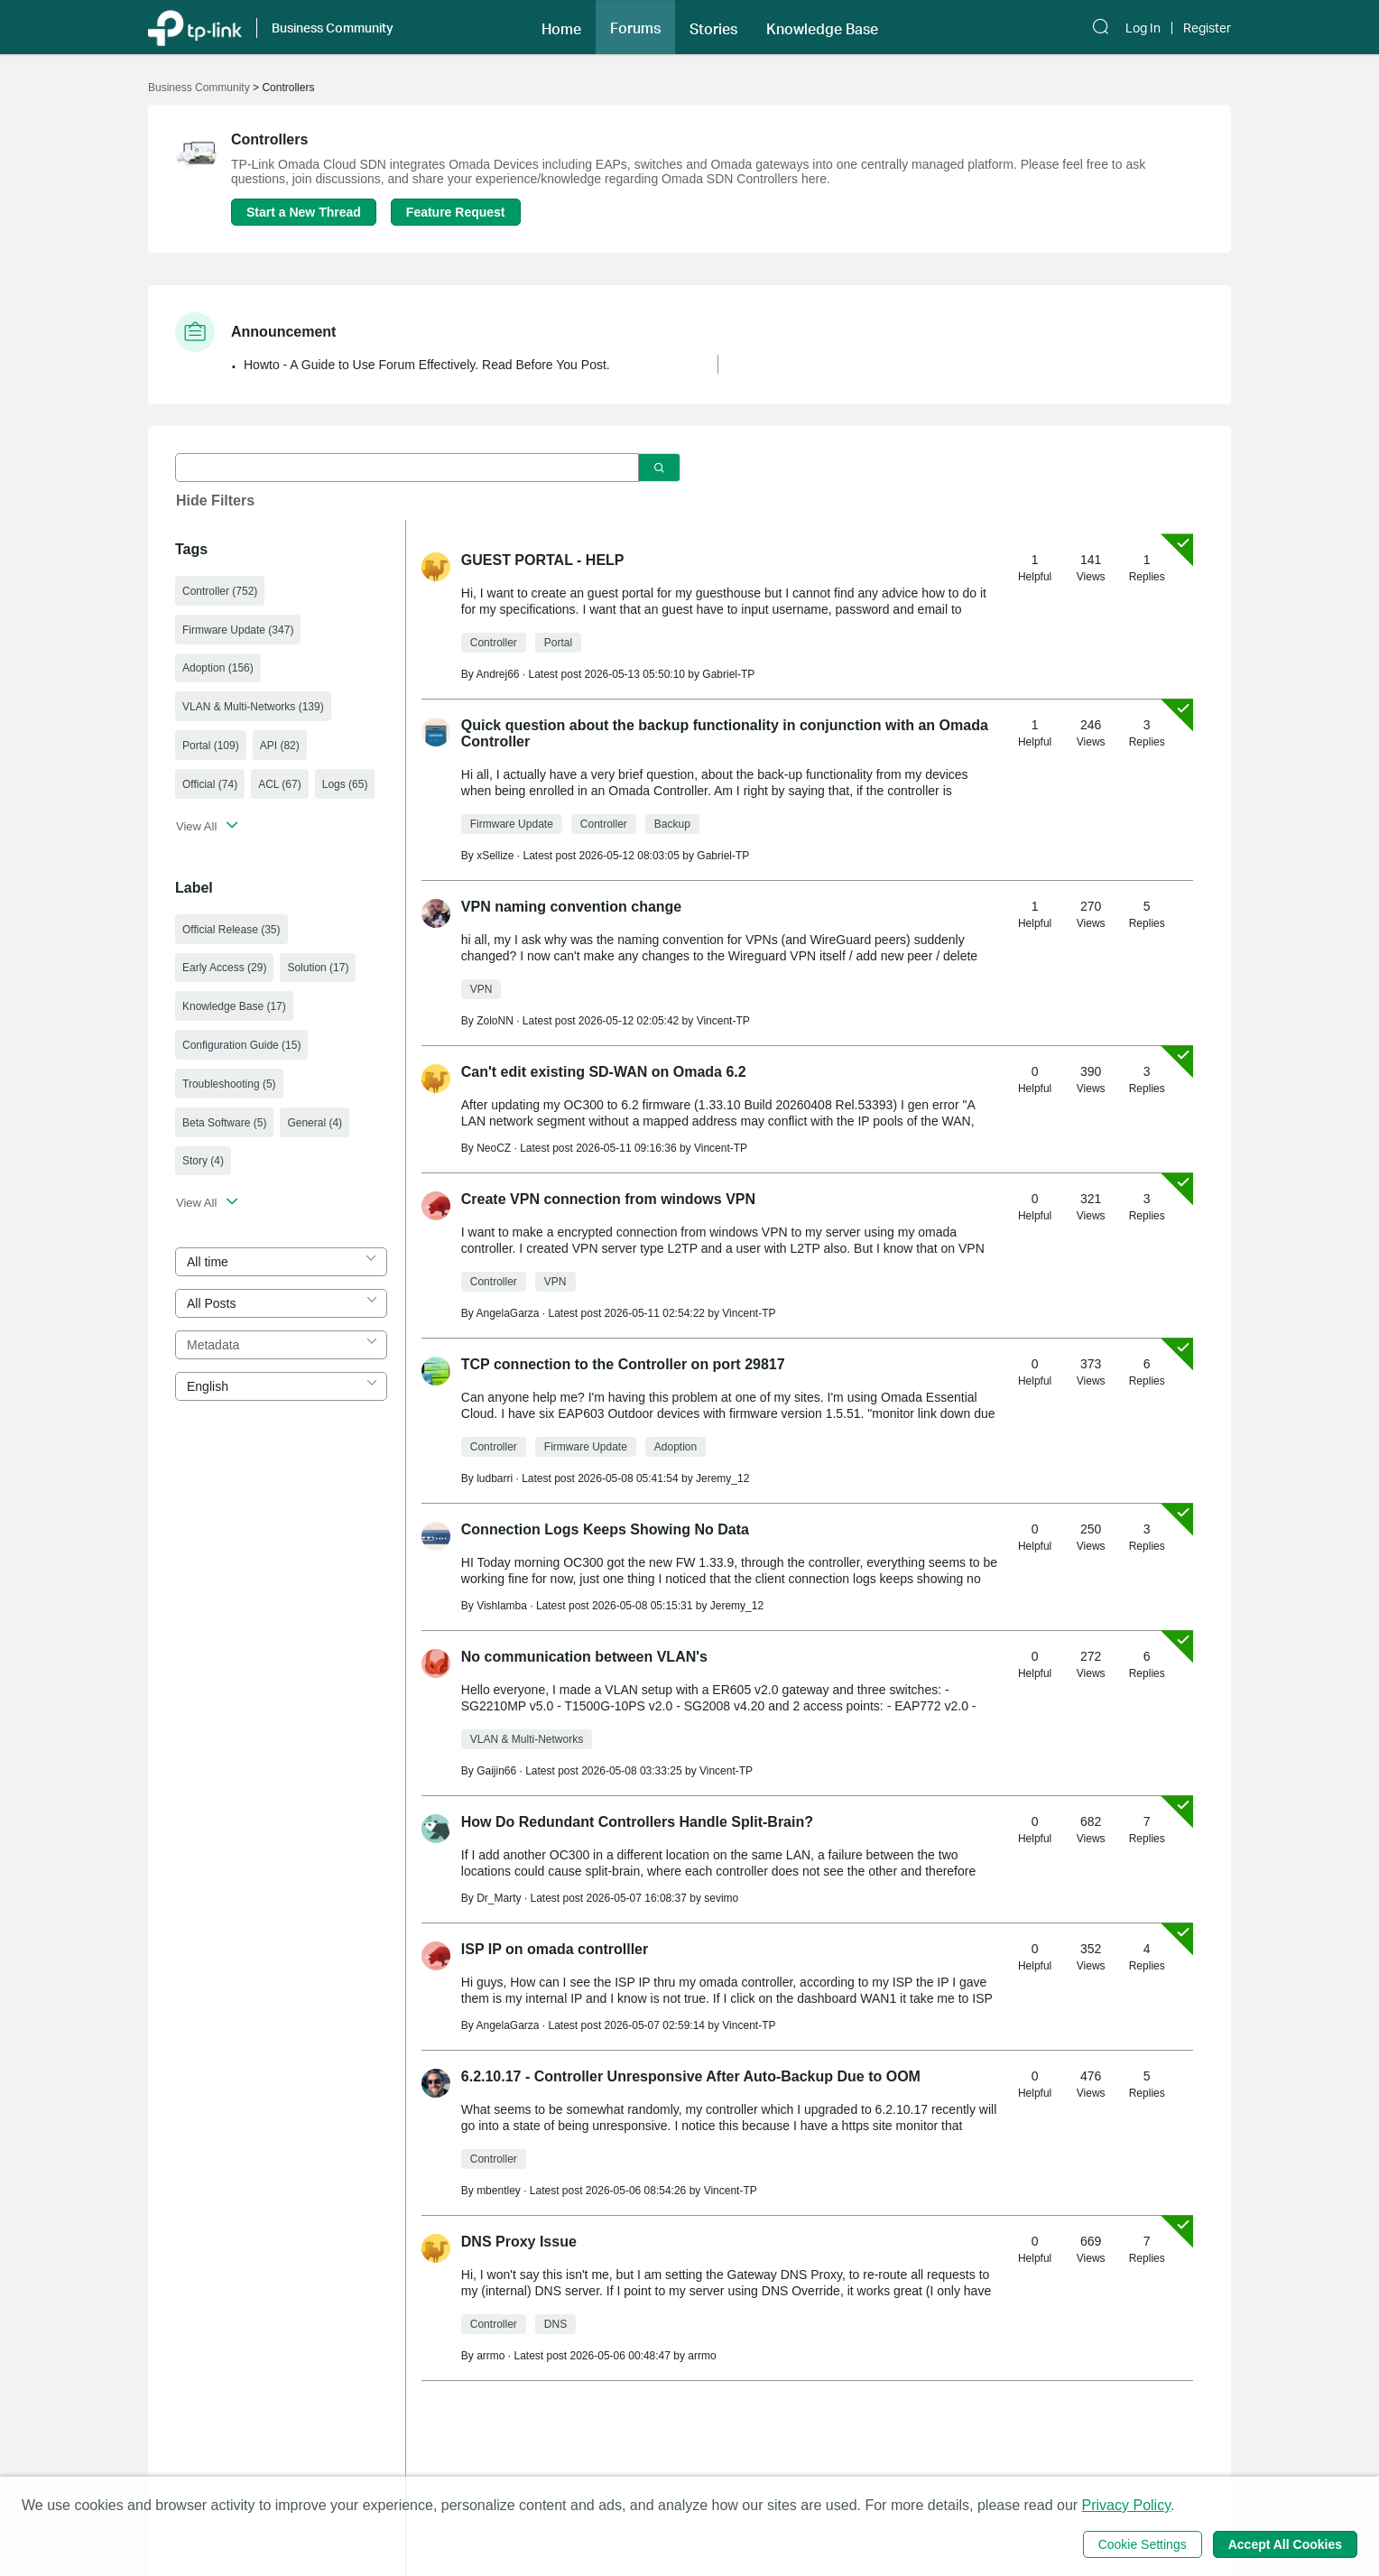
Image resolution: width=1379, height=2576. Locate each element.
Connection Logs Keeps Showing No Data (605, 1529)
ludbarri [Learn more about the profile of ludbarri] (495, 1478)
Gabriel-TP (728, 674)
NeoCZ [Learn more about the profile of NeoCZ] (494, 1148)
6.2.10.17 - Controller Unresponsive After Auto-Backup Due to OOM (691, 2076)
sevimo (721, 1898)
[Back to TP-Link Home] (195, 26)
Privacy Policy (1126, 2505)
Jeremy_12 (722, 1478)
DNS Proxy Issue (519, 2241)
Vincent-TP (723, 1021)
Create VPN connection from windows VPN (608, 1199)
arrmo (702, 2355)
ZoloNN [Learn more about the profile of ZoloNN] (495, 1021)
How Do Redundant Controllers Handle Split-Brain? (637, 1822)
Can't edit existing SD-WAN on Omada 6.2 (603, 1072)
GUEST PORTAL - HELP (543, 560)
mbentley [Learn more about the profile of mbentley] (499, 2190)
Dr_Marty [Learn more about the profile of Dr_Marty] (499, 1898)
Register (1207, 28)
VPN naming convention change (571, 906)
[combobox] (281, 1261)
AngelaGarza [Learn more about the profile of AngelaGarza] (507, 1313)
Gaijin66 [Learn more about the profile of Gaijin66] (496, 1771)
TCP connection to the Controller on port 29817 (623, 1364)
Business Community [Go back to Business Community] (199, 87)
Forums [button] (635, 28)
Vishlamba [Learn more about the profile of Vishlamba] (502, 1605)
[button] (561, 27)
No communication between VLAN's (584, 1656)
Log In (1143, 28)
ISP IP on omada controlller (554, 1949)
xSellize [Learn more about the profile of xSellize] (495, 855)
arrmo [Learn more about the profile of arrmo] (490, 2355)
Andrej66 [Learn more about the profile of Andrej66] (497, 674)
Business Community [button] (332, 27)
